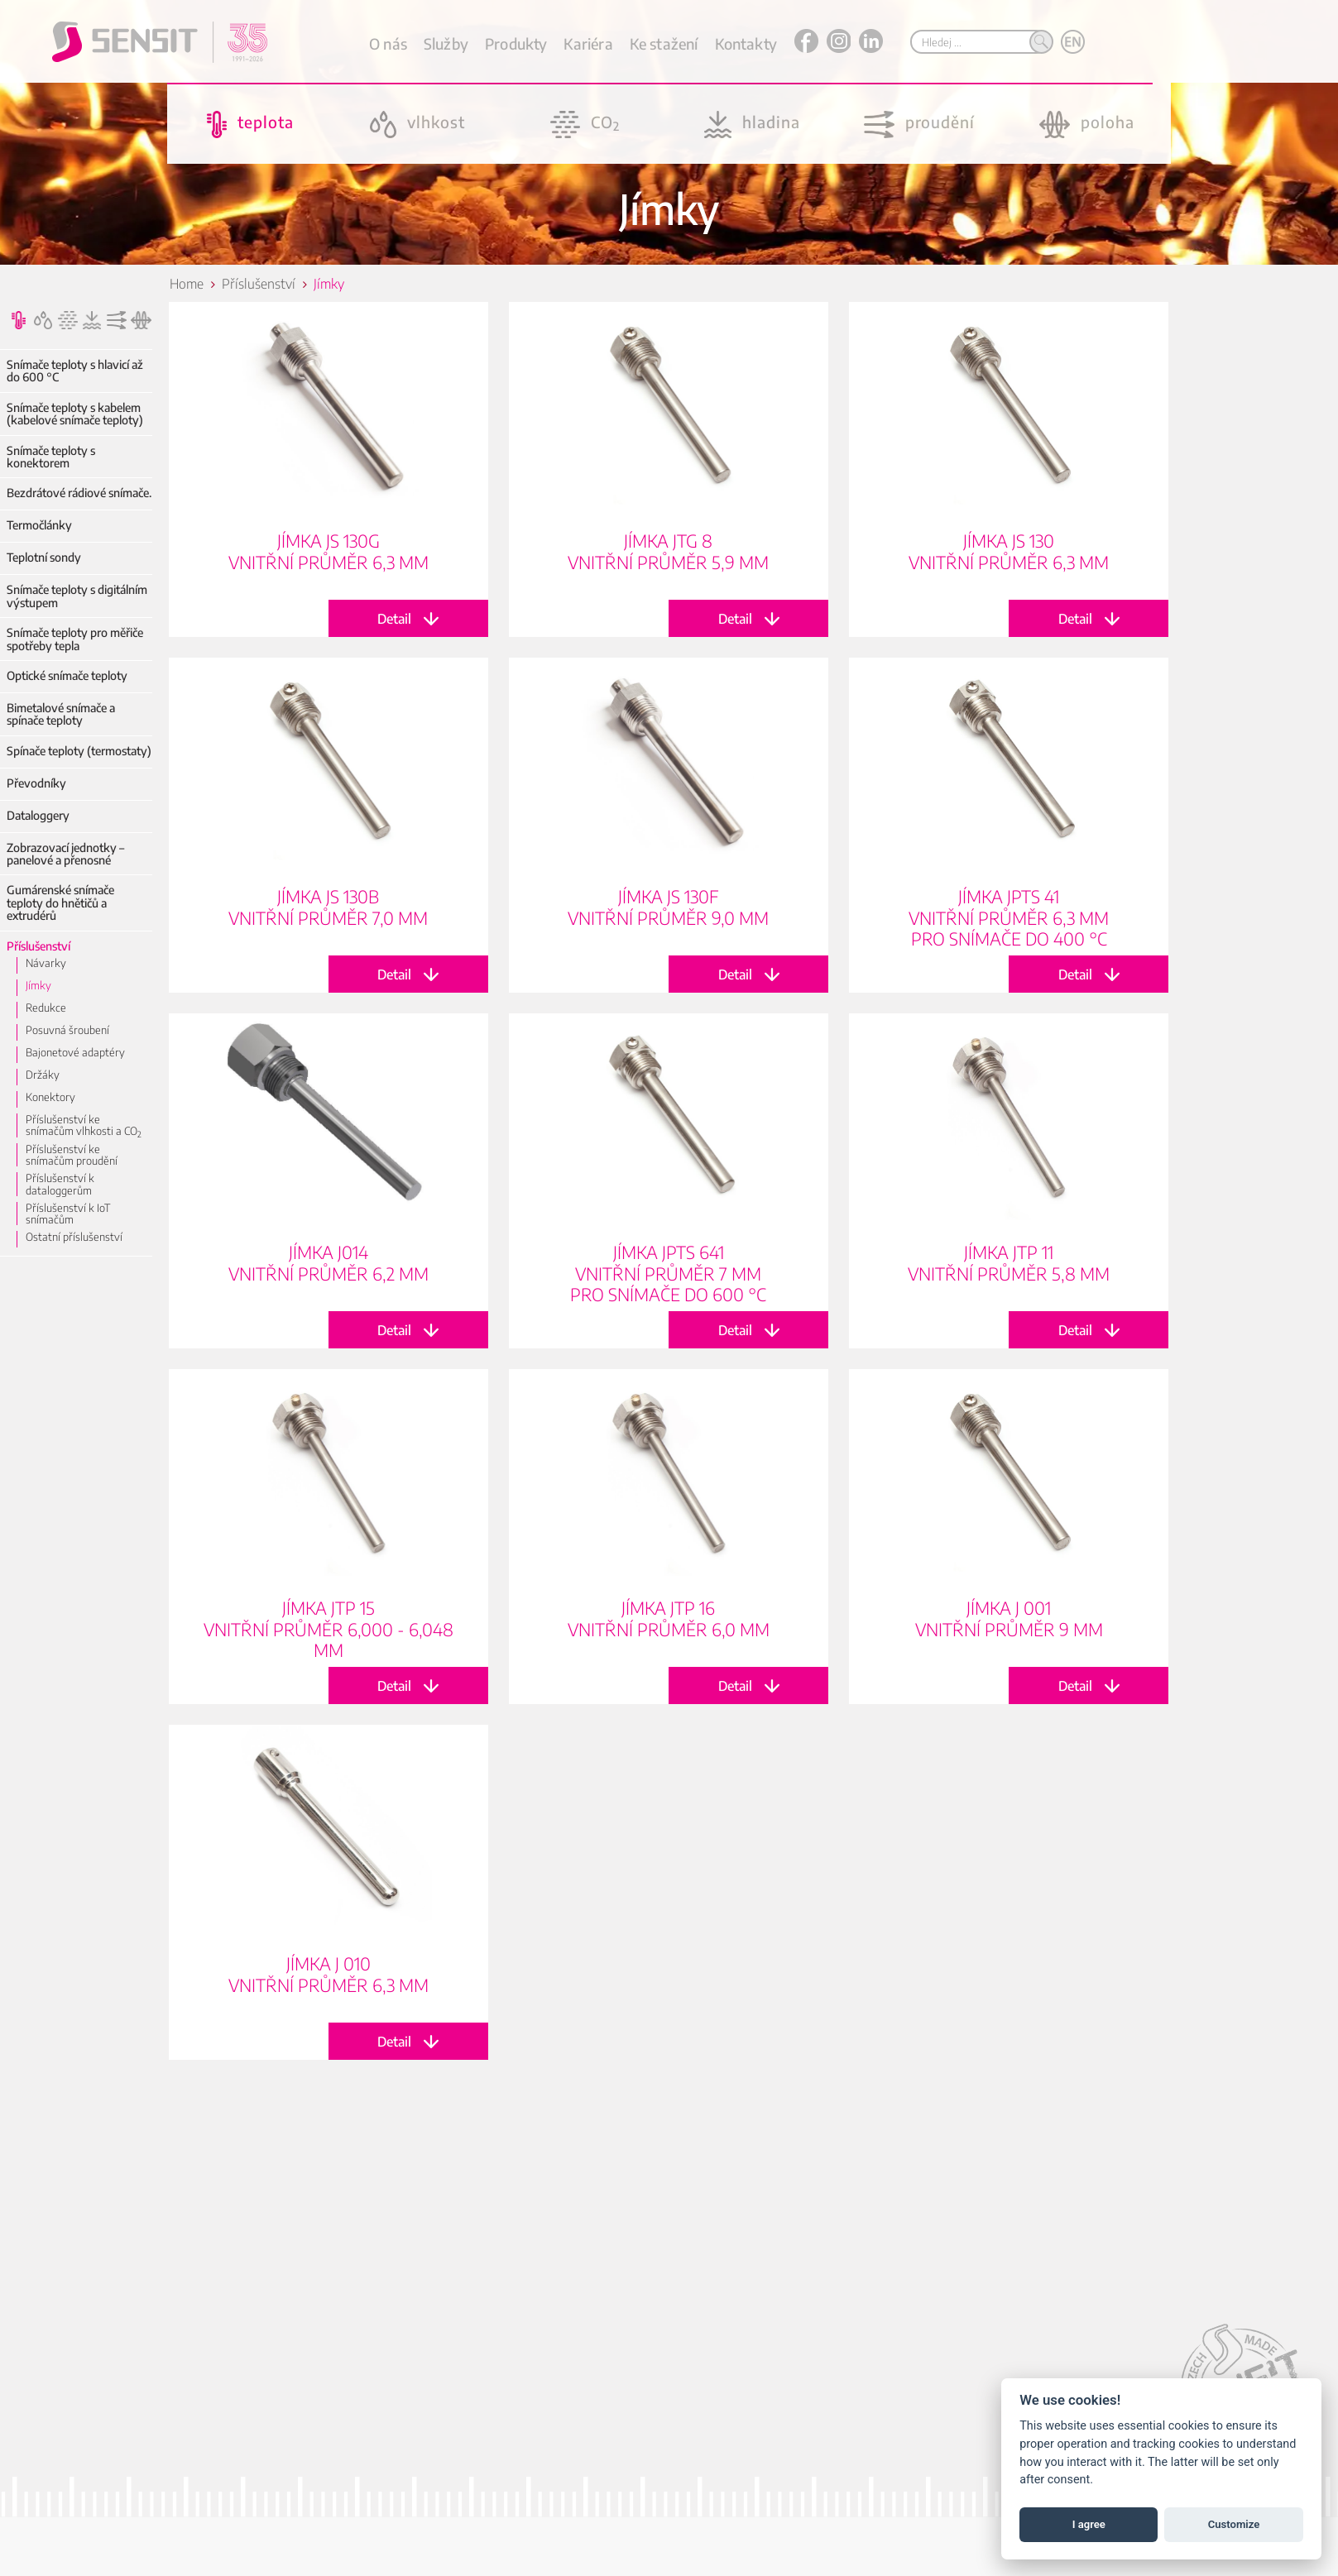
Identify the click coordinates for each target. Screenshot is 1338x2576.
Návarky (46, 963)
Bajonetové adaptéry (75, 1052)
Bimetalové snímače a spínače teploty (61, 714)
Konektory (50, 1097)
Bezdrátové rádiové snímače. (79, 492)
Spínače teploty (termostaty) (79, 751)
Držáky (43, 1074)
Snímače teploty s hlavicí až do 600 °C (75, 371)
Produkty (516, 43)
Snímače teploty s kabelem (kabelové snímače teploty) (75, 414)
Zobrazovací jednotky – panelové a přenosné (65, 854)
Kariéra (587, 43)
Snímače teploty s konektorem (51, 457)
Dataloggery (38, 815)
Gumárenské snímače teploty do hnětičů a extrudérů (60, 902)
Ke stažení (664, 43)
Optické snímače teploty (67, 675)
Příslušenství (38, 946)
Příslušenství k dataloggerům (60, 1184)
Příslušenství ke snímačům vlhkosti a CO (83, 1125)
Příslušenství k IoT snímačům (68, 1214)
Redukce (46, 1007)
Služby (446, 43)
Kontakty (746, 43)
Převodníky (36, 783)
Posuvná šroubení (67, 1030)
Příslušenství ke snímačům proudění (71, 1155)
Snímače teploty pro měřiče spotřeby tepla (75, 639)
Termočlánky (39, 525)
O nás (388, 43)
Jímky (38, 985)
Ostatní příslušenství (74, 1237)
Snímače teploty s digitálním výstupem (77, 596)
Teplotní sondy (44, 557)
